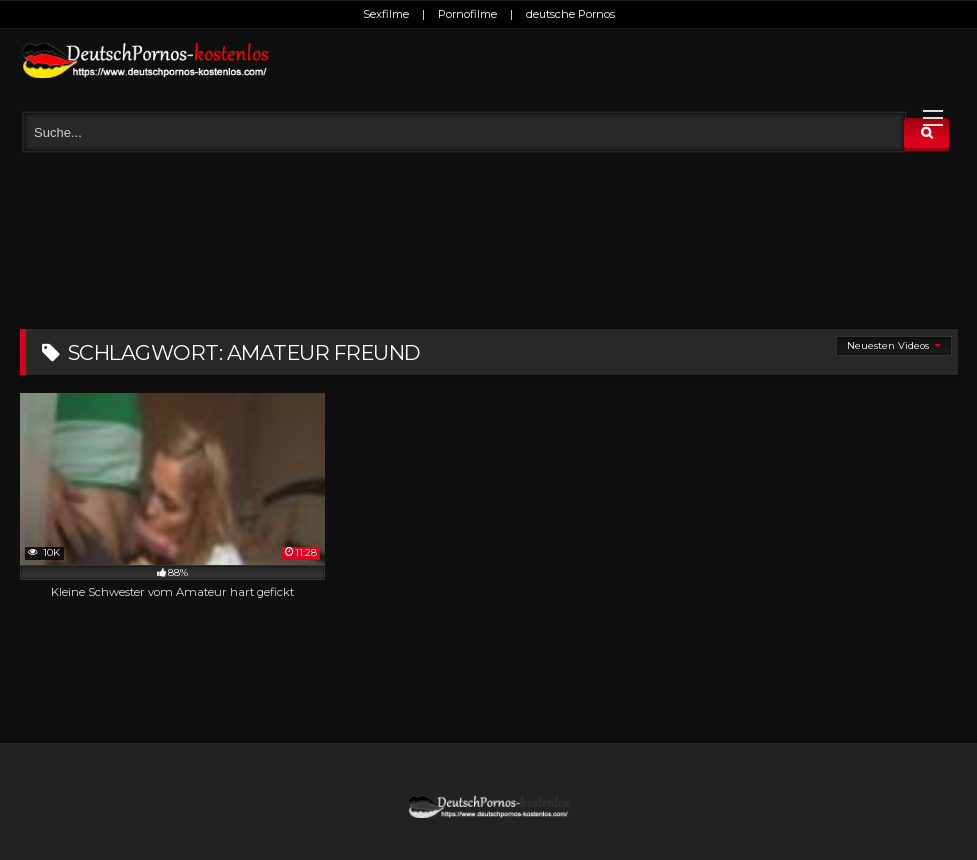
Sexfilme (386, 14)
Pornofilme (467, 14)
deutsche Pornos (570, 14)
